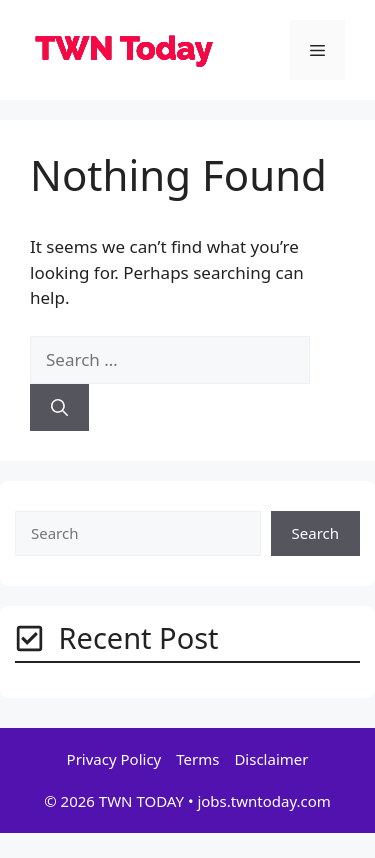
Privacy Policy (114, 759)
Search (315, 533)
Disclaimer (271, 759)
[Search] (59, 408)
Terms (197, 759)
